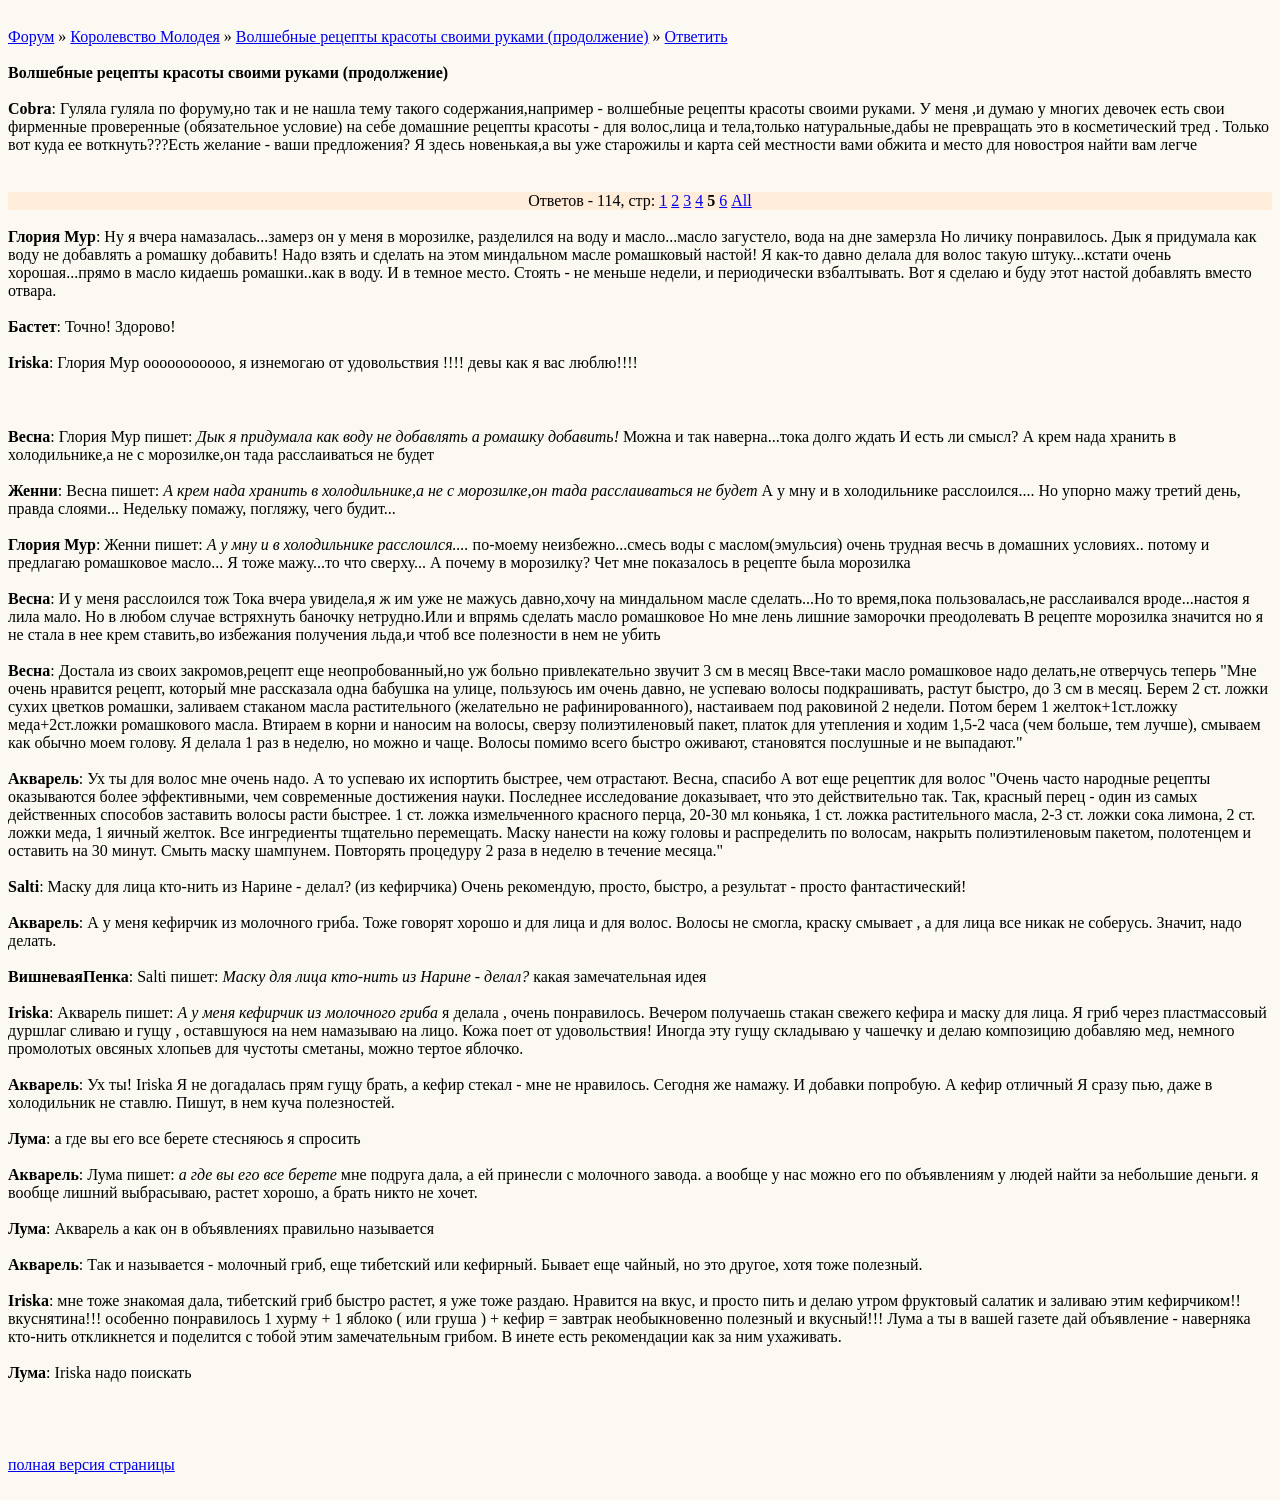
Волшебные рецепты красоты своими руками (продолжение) (442, 36)
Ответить (696, 36)
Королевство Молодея (145, 36)
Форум (31, 36)
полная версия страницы (91, 1464)
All (741, 200)
